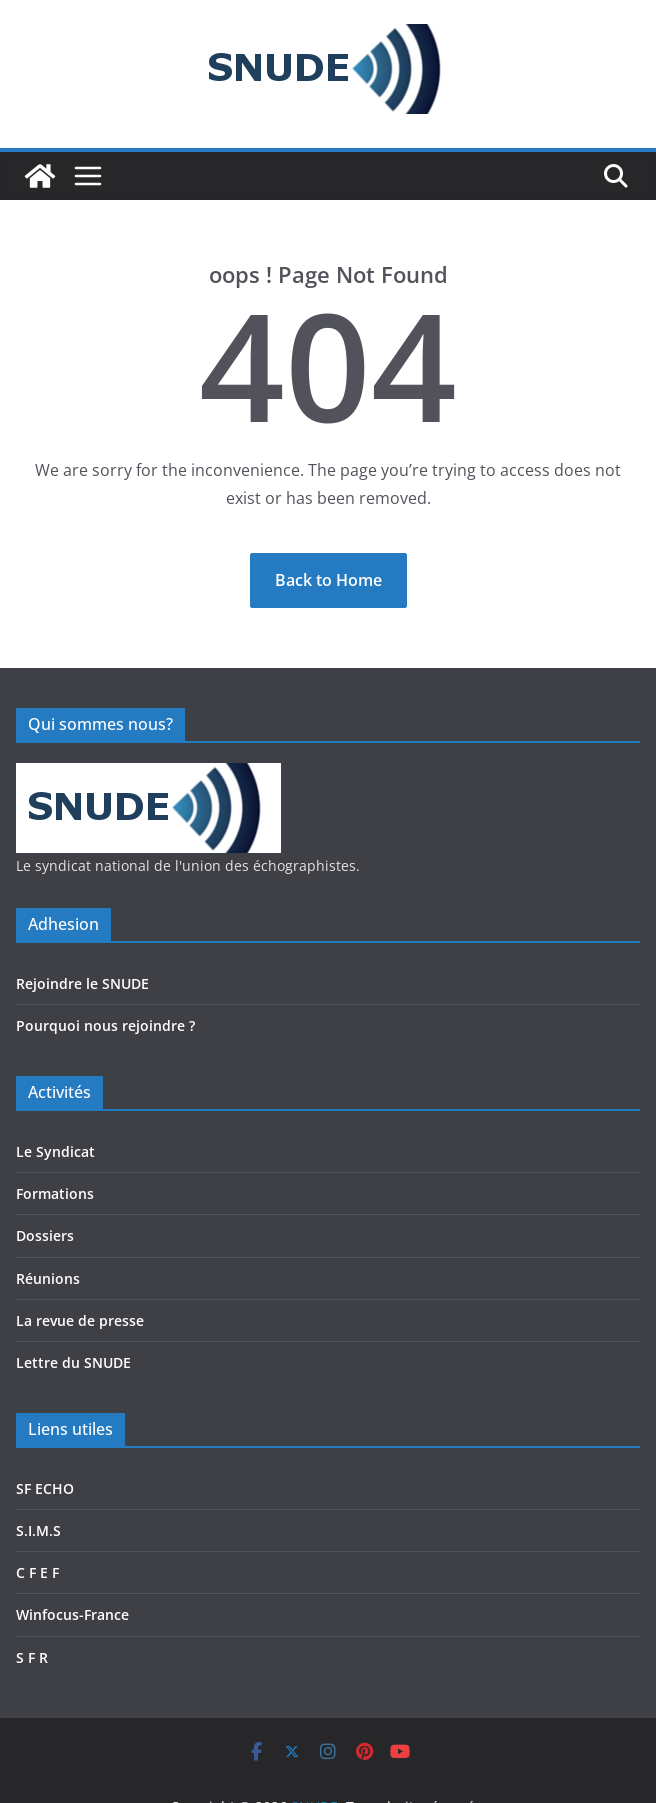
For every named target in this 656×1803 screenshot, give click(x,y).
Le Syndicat (55, 1151)
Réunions (48, 1278)
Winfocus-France (72, 1614)
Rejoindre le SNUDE (82, 983)
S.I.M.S (38, 1530)
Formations (55, 1193)
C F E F (37, 1572)
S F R (32, 1657)
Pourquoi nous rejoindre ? (105, 1025)
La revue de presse (80, 1320)
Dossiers (45, 1235)
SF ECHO (45, 1488)
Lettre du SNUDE (73, 1362)
